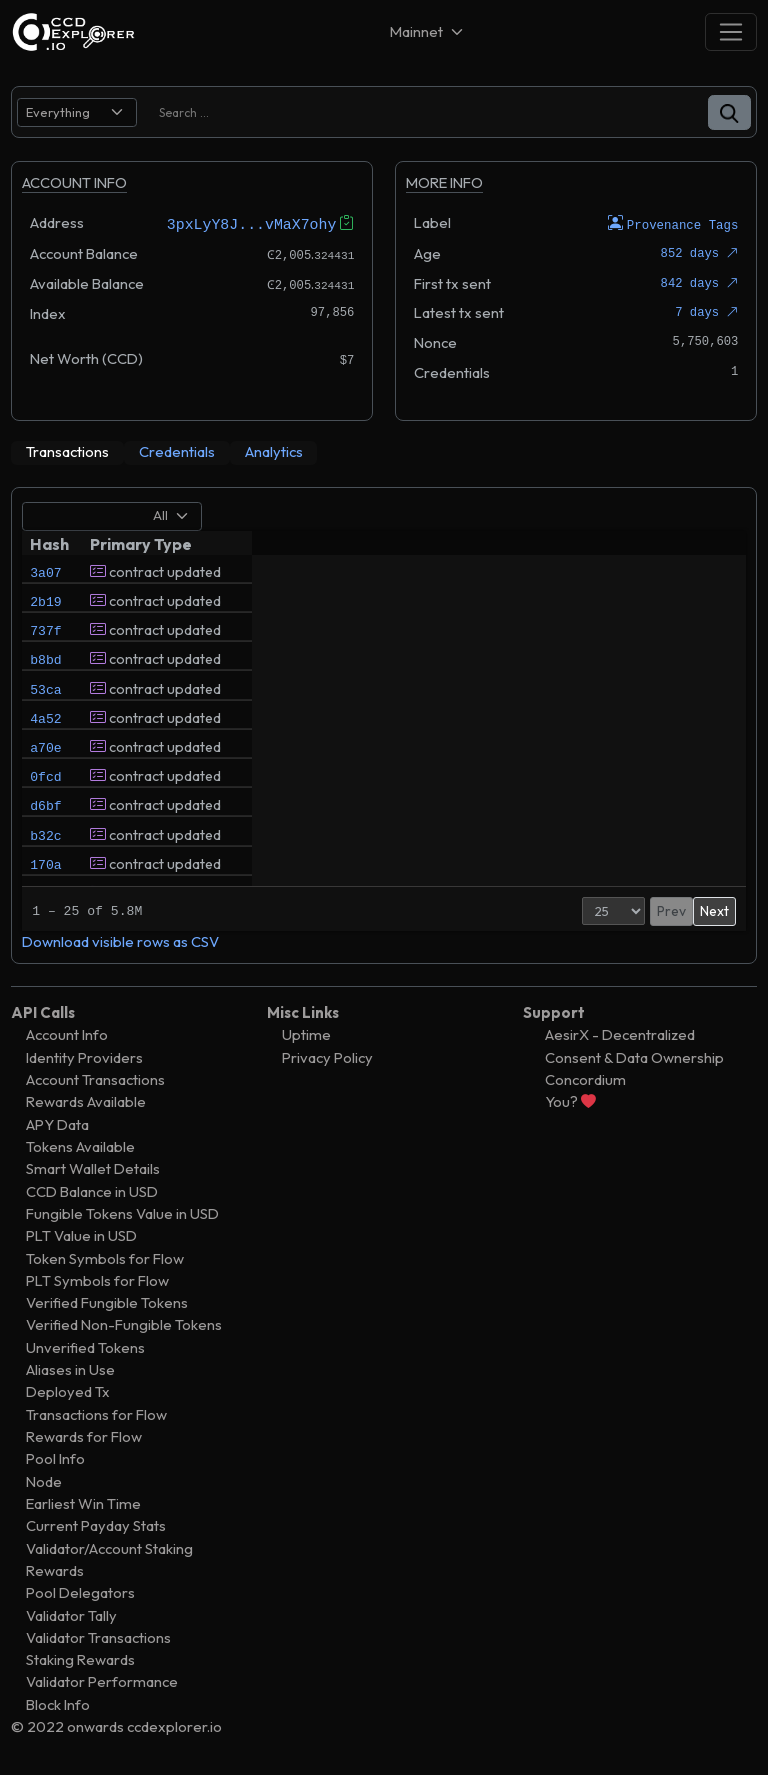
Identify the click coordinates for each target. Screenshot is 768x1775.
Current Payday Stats (96, 1525)
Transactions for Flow (96, 1413)
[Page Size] (550, 910)
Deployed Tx (68, 1391)
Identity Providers (84, 1056)
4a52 (45, 741)
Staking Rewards (80, 1659)
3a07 (45, 571)
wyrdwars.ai (503, 570)
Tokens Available (80, 1145)
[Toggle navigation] (731, 31)
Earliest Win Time (83, 1502)
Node (44, 1480)
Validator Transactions (98, 1636)
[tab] (67, 452)
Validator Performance (102, 1681)
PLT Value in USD (81, 1235)
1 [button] (639, 910)
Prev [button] (608, 910)
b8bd (45, 673)
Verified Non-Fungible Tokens (124, 1324)
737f (45, 639)
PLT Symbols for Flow (97, 1279)
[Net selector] (428, 31)
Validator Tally (71, 1614)
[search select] (77, 112)
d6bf (45, 843)
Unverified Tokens (85, 1346)
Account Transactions (95, 1078)
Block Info (58, 1703)
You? (570, 1101)
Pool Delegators (80, 1592)
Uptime (306, 1034)
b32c (45, 877)
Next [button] (714, 910)
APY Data (57, 1123)
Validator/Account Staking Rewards (109, 1558)
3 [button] (682, 910)
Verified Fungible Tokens (107, 1302)
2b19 (45, 605)
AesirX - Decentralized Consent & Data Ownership (634, 1045)
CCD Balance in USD (92, 1190)
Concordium (585, 1078)
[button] (729, 112)
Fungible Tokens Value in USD (122, 1212)
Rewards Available (86, 1101)
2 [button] (660, 910)
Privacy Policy (327, 1056)
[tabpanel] (384, 724)
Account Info (67, 1034)
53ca (45, 707)
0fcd (45, 809)
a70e (45, 775)
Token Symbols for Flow (105, 1257)
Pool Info (55, 1458)
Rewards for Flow (84, 1435)
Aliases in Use (70, 1369)
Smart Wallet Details (93, 1168)
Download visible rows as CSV (120, 940)
